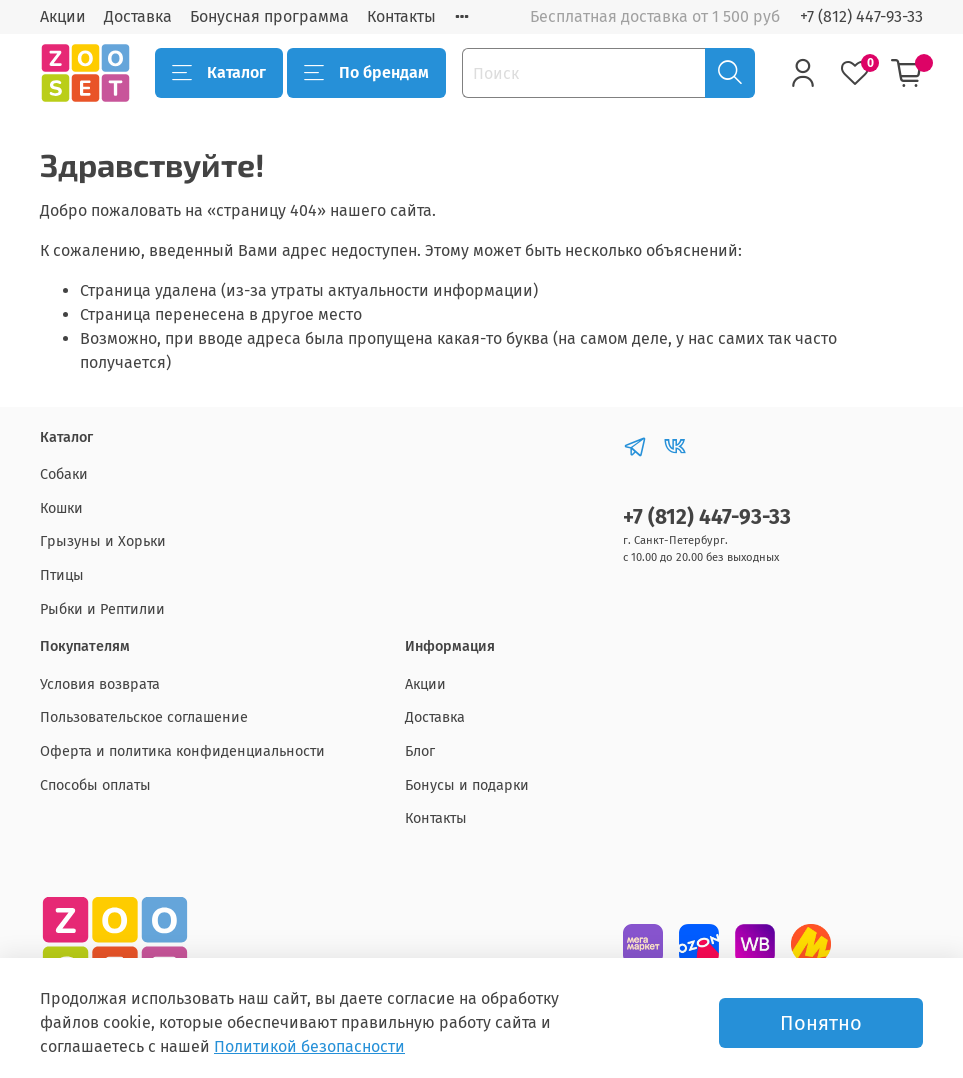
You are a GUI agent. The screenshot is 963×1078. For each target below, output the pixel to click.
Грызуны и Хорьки (103, 541)
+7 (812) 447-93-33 (861, 16)
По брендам (366, 73)
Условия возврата (100, 684)
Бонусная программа (269, 16)
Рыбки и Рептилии (102, 609)
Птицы (62, 575)
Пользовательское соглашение (144, 717)
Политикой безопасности (309, 1046)
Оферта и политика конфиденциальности (182, 751)
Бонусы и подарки (467, 785)
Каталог (219, 73)
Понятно (821, 1023)
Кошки (61, 508)
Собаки (64, 474)
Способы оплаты (95, 785)
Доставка (138, 16)
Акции (63, 16)
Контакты (401, 16)
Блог (420, 751)
